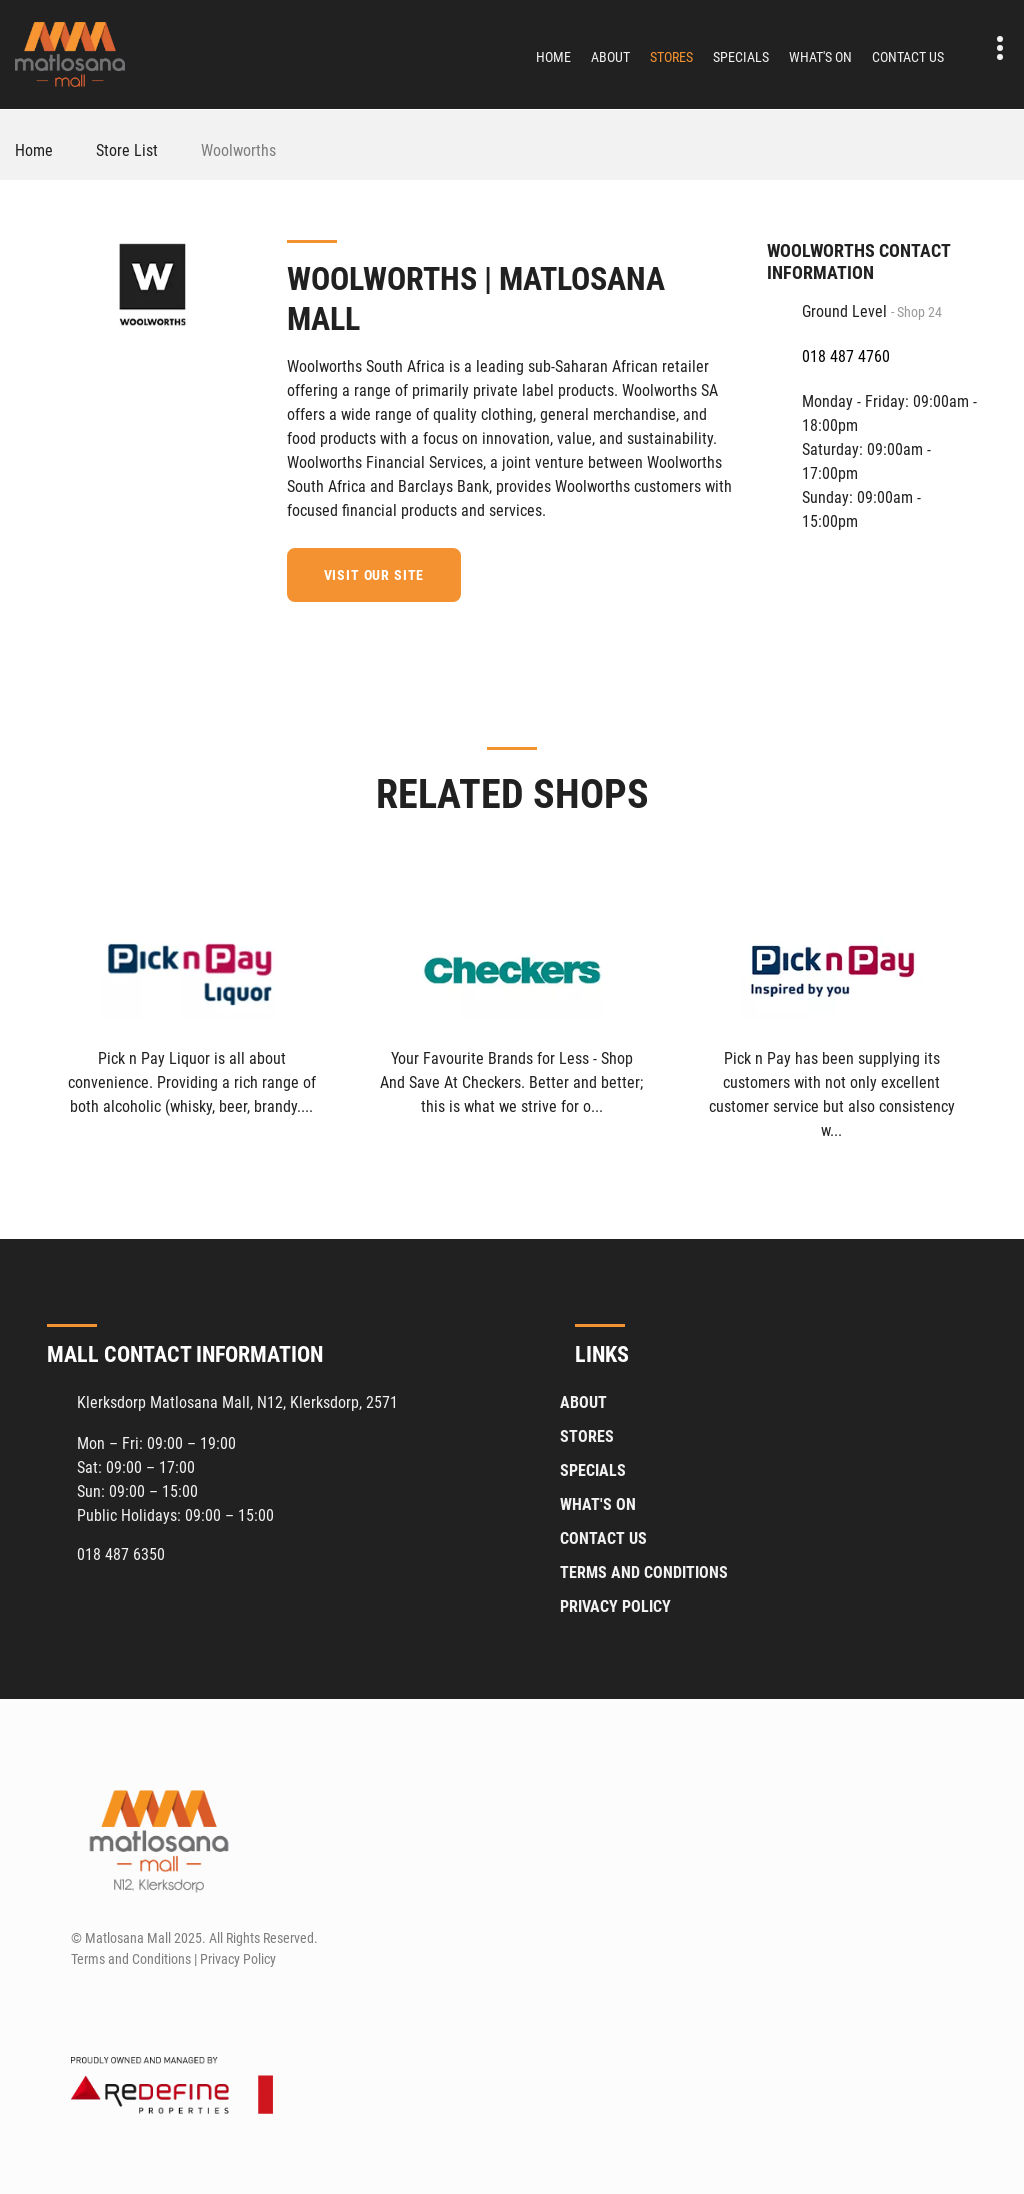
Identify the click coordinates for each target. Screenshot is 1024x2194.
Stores (671, 57)
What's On (820, 57)
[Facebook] (723, 572)
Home (553, 57)
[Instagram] (121, 2007)
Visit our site (374, 575)
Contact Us (908, 57)
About (610, 57)
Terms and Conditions (644, 1572)
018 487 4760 (846, 356)
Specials (741, 57)
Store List (127, 150)
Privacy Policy (615, 1606)
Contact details (989, 48)
